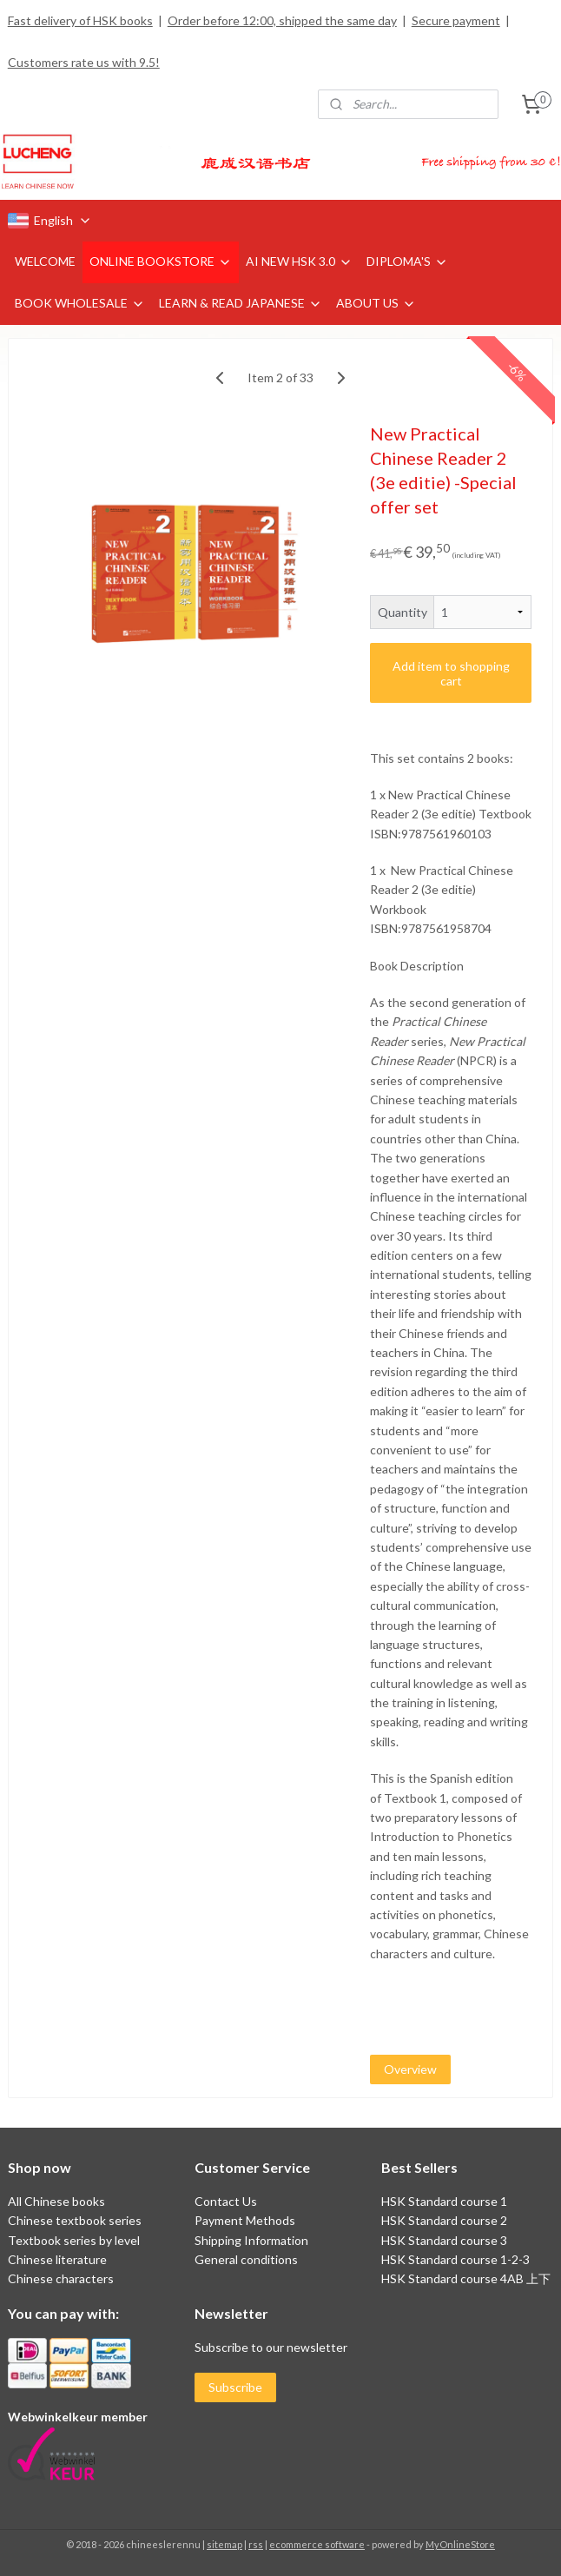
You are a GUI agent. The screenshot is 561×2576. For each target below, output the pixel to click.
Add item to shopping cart (451, 672)
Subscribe (235, 2387)
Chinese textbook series (75, 2220)
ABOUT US (376, 302)
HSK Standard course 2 (445, 2220)
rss (255, 2544)
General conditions (246, 2259)
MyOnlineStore (460, 2544)
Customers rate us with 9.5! (84, 62)
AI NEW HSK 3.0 (299, 261)
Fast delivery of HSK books (80, 20)
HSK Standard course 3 (444, 2240)
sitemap (224, 2544)
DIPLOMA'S (407, 261)
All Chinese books (56, 2201)
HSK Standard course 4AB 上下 (466, 2278)
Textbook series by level (74, 2240)
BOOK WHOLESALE (80, 302)
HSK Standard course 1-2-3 (455, 2259)
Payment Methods (245, 2220)
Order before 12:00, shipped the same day (282, 20)
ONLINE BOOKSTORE (160, 261)
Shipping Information (251, 2240)
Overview (410, 2069)
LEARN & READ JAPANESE (240, 302)
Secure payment (456, 20)
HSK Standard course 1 (445, 2201)
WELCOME (45, 261)
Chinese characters (61, 2278)
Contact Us (226, 2201)
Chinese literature (57, 2259)
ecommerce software (317, 2544)
